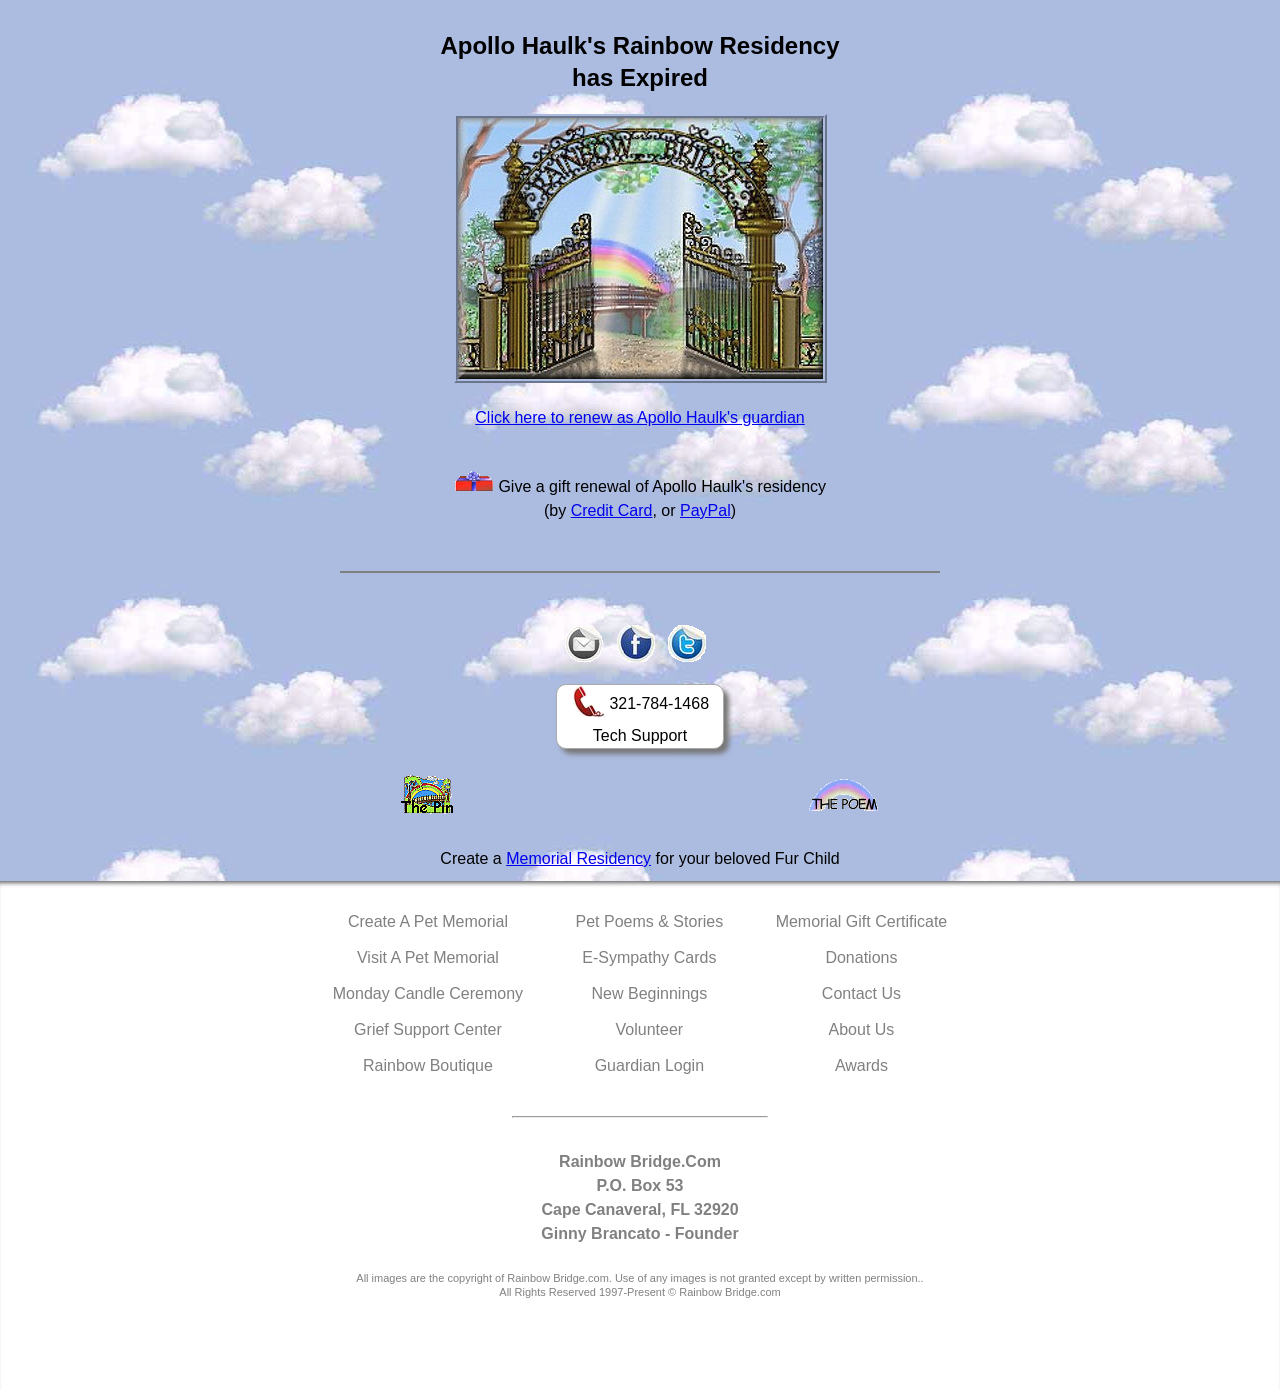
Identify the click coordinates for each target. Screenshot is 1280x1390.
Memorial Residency (578, 858)
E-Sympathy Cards (649, 957)
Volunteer (650, 1029)
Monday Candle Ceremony (428, 993)
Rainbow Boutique (428, 1065)
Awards (861, 1065)
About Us (862, 1029)
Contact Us (861, 993)
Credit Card (612, 510)
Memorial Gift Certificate (862, 921)
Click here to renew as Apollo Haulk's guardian (639, 417)
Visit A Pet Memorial (428, 957)
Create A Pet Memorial (428, 921)
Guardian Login (649, 1065)
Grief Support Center (428, 1029)
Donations (861, 957)
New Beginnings (650, 993)
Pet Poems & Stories (650, 921)
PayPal (705, 510)
